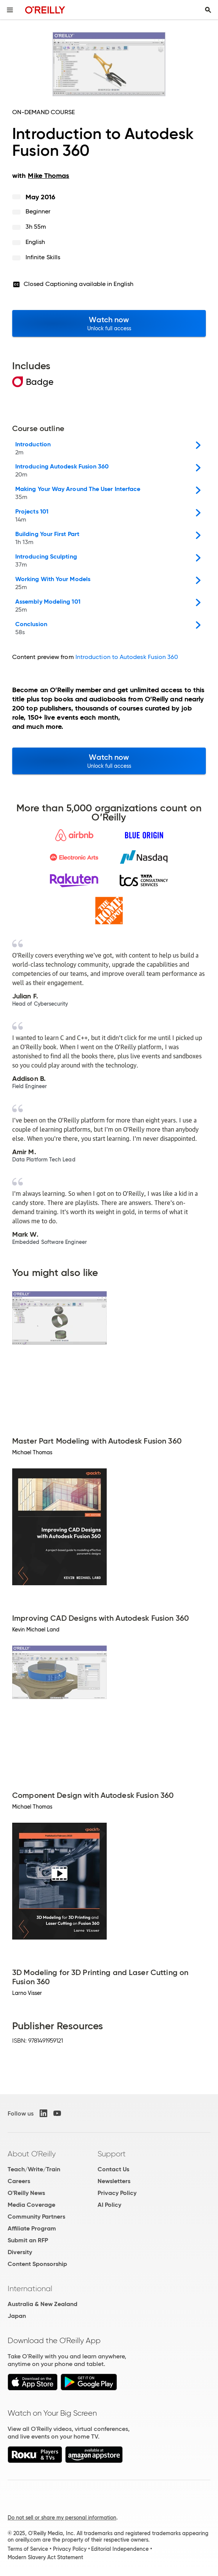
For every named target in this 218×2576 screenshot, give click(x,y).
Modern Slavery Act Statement (45, 2557)
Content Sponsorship (37, 2264)
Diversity (20, 2252)
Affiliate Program (32, 2228)
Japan (17, 2316)
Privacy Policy (117, 2193)
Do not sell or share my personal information (62, 2517)
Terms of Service (28, 2548)
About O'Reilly (32, 2153)
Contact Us (113, 2169)
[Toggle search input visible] (208, 10)
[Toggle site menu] (10, 10)
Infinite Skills (43, 257)
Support (112, 2153)
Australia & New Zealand (42, 2304)
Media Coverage (31, 2205)
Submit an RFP (28, 2240)
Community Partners (36, 2217)
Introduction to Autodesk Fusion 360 (126, 657)
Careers (19, 2181)
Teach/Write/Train (34, 2169)
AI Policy (109, 2205)
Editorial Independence (120, 2548)
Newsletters (114, 2181)
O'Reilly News (26, 2193)
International (30, 2288)
